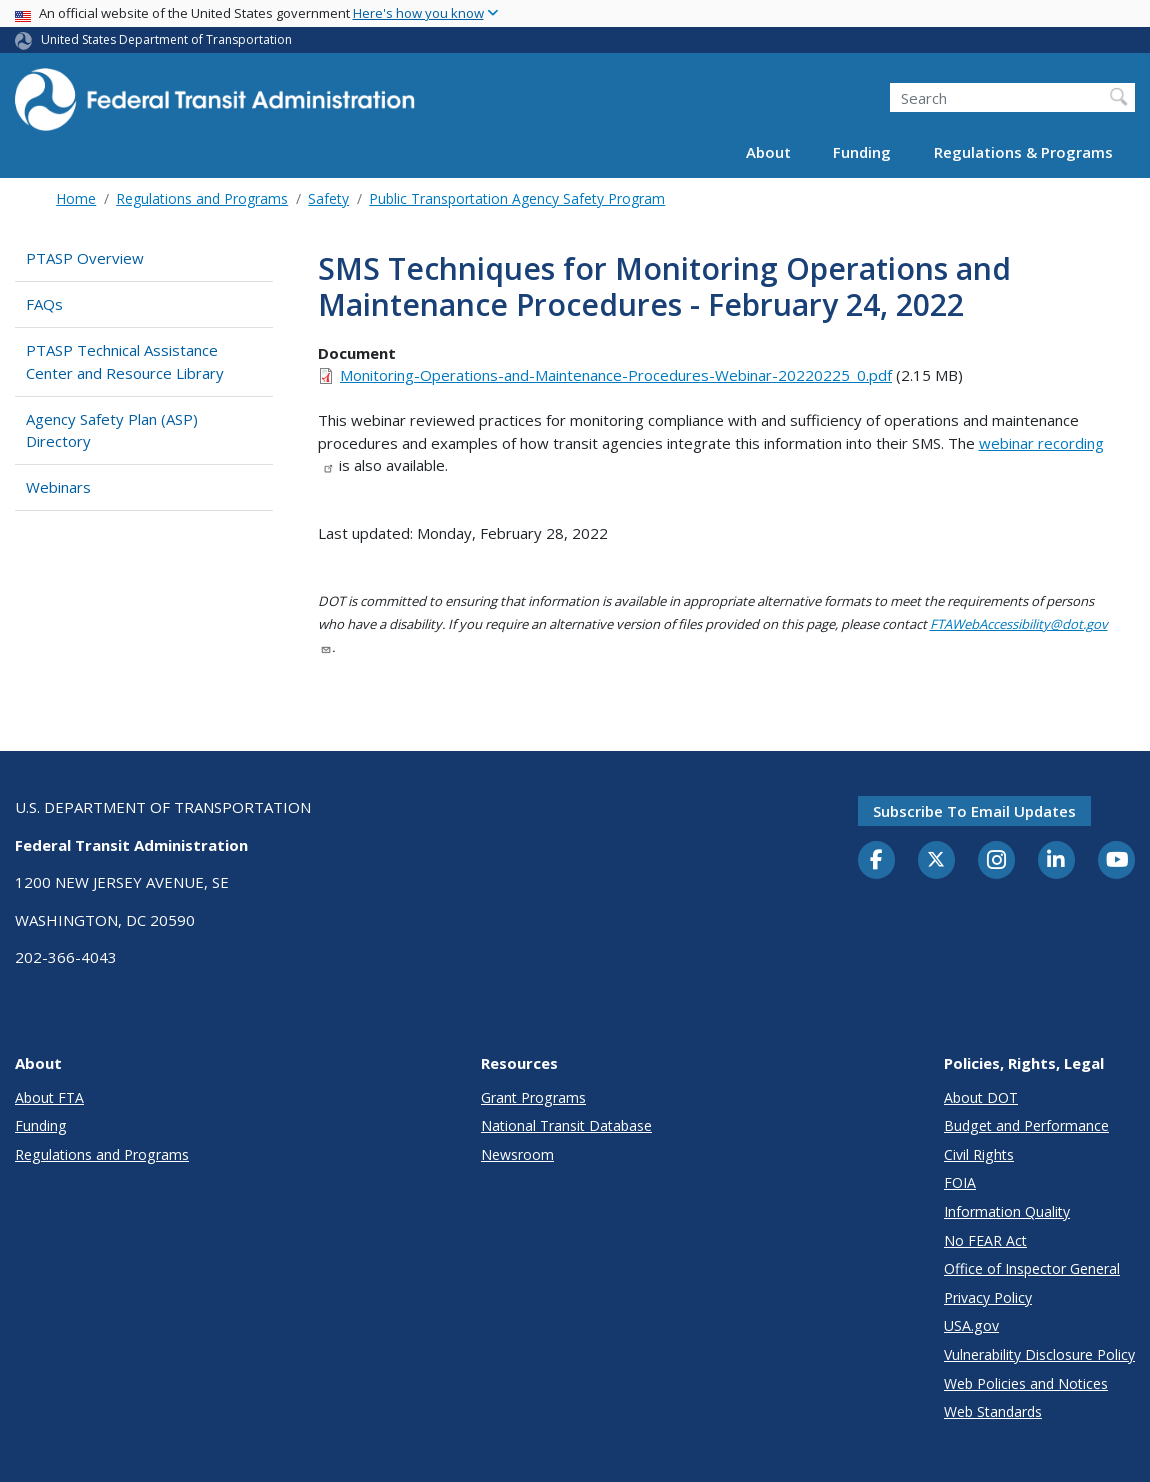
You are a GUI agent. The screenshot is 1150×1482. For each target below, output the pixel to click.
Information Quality (1007, 1211)
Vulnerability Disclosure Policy (1039, 1354)
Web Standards (993, 1411)
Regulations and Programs (202, 198)
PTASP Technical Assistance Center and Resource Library (125, 361)
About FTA (49, 1097)
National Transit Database (566, 1125)
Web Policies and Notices (1026, 1383)
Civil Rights (979, 1154)
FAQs (44, 304)
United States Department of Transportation (166, 39)
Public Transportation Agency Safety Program (517, 198)
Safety (328, 198)
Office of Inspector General (1032, 1268)
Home (76, 198)
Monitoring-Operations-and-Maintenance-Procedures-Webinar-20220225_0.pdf (616, 375)
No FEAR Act (985, 1240)
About (768, 152)
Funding (862, 152)
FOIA (960, 1182)
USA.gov (971, 1325)
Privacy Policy (988, 1297)
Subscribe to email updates (974, 811)
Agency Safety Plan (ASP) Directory (112, 430)
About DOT (981, 1097)
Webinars (58, 487)
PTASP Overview (85, 258)
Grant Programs (533, 1097)
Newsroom (517, 1154)
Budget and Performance (1026, 1125)
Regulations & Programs (1023, 152)
